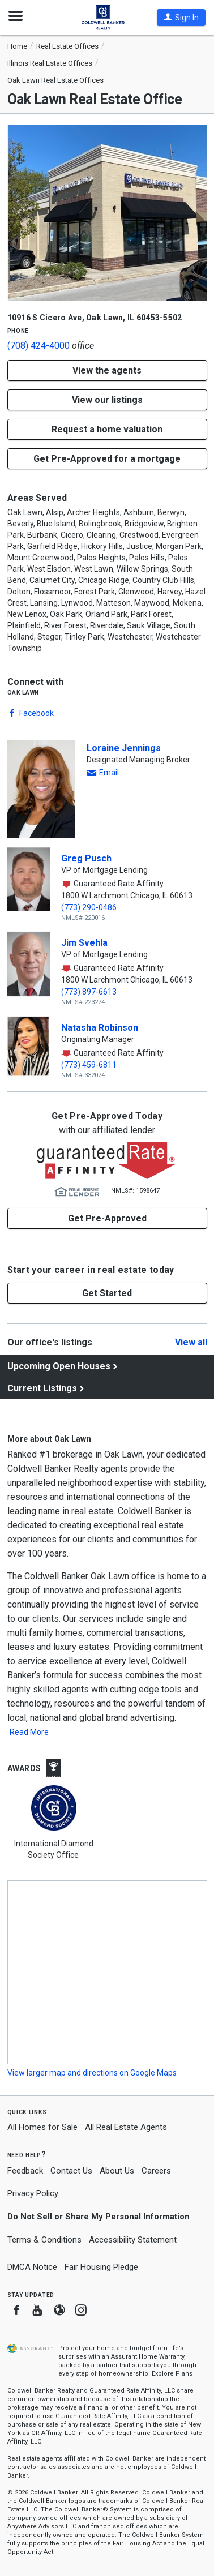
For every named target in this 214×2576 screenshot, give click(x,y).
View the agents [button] (107, 370)
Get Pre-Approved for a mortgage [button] (107, 458)
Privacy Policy (32, 2193)
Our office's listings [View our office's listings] (49, 1342)
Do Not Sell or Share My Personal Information (98, 2216)
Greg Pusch (86, 858)
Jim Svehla (84, 942)
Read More (29, 1732)
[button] (181, 17)
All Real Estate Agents (126, 2127)
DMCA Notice (32, 2267)
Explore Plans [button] (172, 2373)
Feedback (25, 2171)
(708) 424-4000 (38, 345)
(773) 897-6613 (89, 991)
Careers (156, 2171)
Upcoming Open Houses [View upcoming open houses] (58, 1366)
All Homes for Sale (42, 2127)
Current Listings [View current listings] (42, 1388)
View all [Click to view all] (191, 1342)
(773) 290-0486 (89, 907)
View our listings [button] (107, 400)
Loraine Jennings (124, 748)
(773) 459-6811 (89, 1064)
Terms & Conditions (44, 2240)
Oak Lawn (23, 692)
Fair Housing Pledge (101, 2267)
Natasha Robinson (99, 1027)
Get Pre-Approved (107, 1218)
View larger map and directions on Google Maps (92, 2072)
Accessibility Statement (133, 2240)
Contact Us (71, 2171)
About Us (117, 2171)
